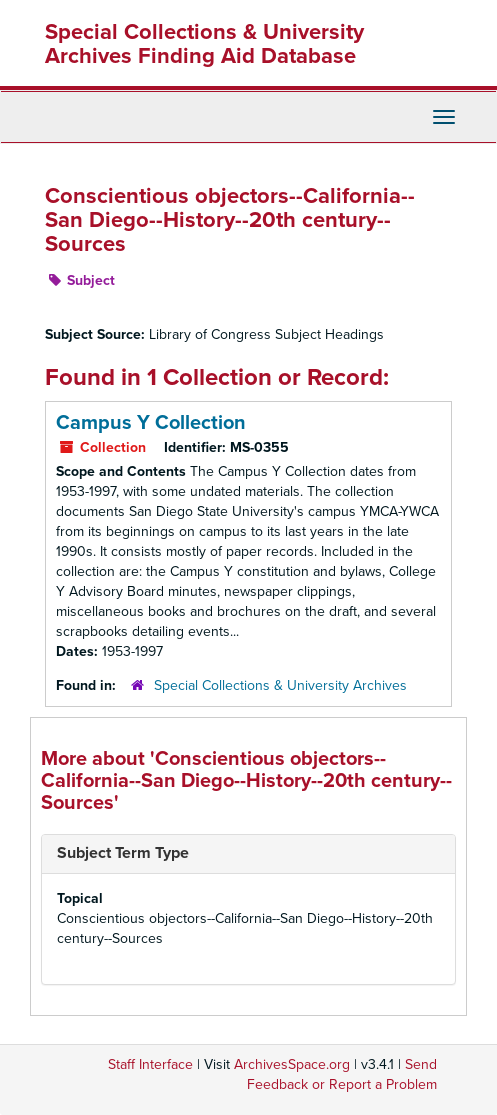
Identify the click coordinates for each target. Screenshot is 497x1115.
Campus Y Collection (151, 423)
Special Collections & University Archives (280, 685)
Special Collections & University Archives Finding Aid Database (204, 44)
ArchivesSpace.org (292, 1064)
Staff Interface (150, 1064)
